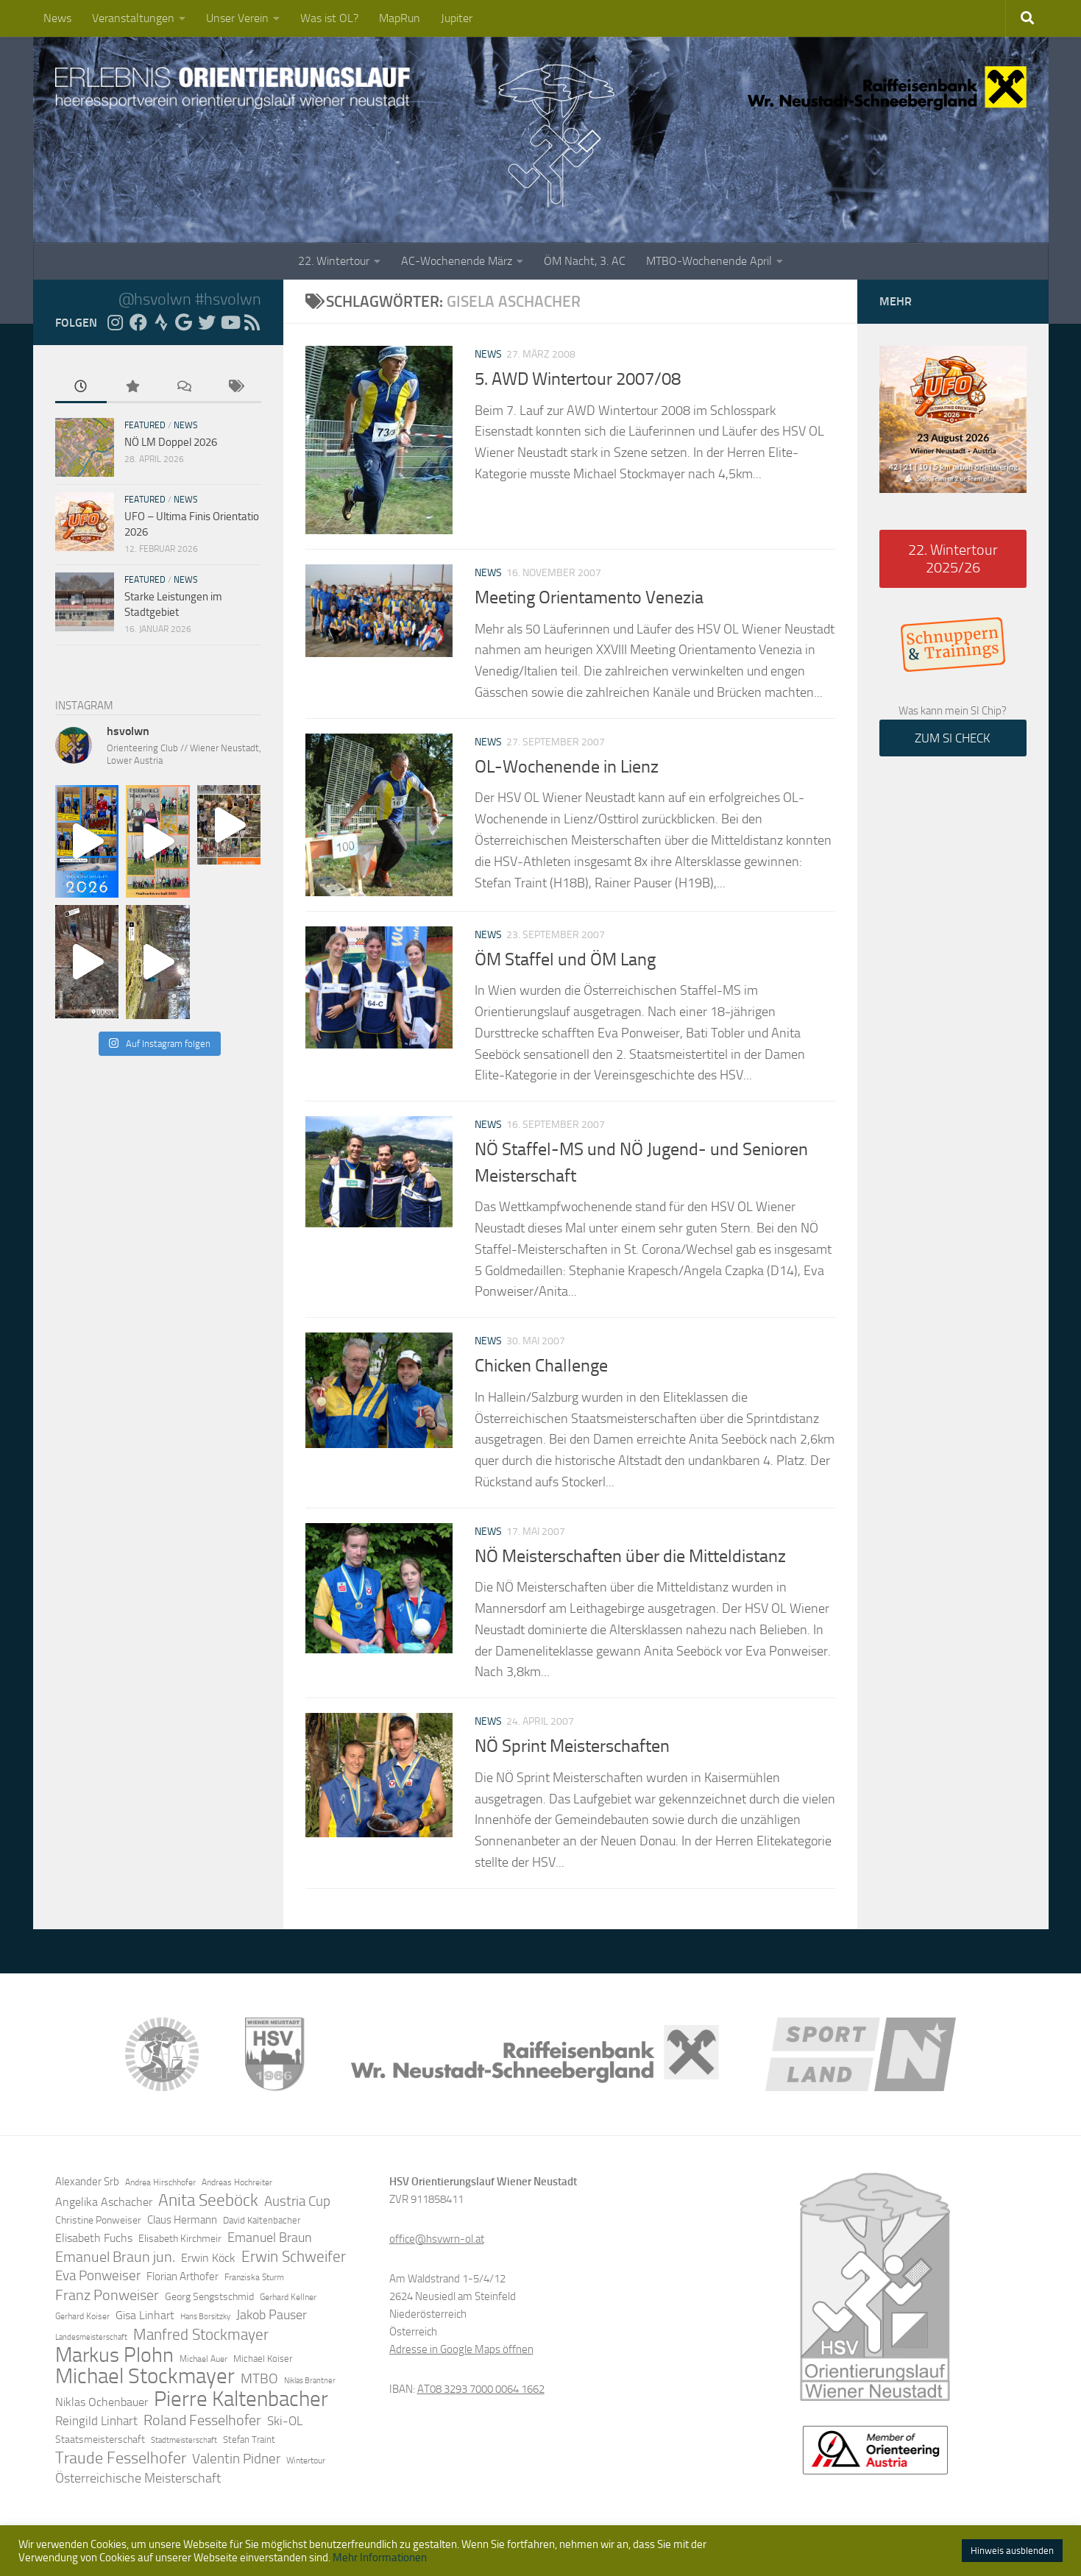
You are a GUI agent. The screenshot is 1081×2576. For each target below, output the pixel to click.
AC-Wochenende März (456, 261)
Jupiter (456, 18)
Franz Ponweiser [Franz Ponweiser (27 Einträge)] (107, 2295)
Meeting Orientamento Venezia (589, 597)
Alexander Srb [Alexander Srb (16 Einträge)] (87, 2181)
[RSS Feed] (252, 322)
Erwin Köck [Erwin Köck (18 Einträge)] (208, 2258)
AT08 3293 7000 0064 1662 (481, 2389)
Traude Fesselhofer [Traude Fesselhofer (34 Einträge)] (120, 2458)
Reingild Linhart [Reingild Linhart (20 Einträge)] (96, 2420)
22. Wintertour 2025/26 (953, 558)
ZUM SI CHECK (952, 738)
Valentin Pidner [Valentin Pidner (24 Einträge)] (236, 2458)
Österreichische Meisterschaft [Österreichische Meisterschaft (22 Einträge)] (138, 2478)
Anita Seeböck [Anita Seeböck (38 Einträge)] (208, 2200)
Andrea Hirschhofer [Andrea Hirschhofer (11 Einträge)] (160, 2182)
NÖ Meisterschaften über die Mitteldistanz (630, 1556)
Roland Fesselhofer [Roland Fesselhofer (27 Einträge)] (202, 2420)
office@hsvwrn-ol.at (436, 2239)
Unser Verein (237, 18)
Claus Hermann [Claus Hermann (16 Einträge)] (182, 2219)
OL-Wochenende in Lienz (567, 766)
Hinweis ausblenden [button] (1012, 2550)
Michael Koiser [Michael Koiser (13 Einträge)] (262, 2358)
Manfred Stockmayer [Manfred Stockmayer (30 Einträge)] (201, 2334)
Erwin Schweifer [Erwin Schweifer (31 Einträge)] (293, 2256)
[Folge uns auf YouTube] (229, 322)
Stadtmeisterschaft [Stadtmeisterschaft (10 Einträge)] (184, 2440)
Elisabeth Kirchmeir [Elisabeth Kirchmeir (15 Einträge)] (179, 2238)
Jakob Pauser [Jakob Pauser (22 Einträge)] (271, 2315)
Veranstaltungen (133, 18)
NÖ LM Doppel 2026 (170, 442)
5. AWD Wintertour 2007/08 (578, 379)
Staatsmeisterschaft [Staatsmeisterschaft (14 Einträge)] (100, 2439)
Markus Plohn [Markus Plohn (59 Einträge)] (114, 2355)
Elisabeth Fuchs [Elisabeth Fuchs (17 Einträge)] (93, 2238)
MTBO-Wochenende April (709, 261)
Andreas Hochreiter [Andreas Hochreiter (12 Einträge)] (237, 2182)
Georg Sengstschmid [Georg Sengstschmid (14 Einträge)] (209, 2297)
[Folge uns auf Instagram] (115, 322)
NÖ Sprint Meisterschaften (572, 1746)
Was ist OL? (329, 18)
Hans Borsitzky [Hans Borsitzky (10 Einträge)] (205, 2316)
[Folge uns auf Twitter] (207, 322)
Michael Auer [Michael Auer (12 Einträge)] (203, 2359)
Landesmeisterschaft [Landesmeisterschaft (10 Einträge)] (91, 2337)
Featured (145, 425)
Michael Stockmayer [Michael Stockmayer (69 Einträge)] (145, 2376)
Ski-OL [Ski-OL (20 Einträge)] (284, 2420)
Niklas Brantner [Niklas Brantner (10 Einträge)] (310, 2380)
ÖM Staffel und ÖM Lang (565, 959)
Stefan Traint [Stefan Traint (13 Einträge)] (249, 2439)
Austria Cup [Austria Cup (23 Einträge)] (297, 2201)
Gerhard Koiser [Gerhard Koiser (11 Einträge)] (82, 2316)
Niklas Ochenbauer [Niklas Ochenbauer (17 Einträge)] (101, 2402)
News (57, 18)
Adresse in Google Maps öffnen (461, 2349)
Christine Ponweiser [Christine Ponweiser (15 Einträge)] (98, 2220)
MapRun (399, 18)
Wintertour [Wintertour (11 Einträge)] (305, 2460)
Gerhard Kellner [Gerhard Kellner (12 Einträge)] (288, 2297)
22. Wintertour (333, 261)
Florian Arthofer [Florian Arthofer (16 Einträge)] (182, 2276)
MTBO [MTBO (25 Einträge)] (259, 2378)
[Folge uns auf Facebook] (138, 322)
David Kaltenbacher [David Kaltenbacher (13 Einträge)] (261, 2220)
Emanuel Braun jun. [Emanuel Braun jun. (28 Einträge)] (115, 2256)
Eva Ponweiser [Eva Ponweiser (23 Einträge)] (98, 2276)
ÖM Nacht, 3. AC (584, 261)
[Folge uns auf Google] (184, 322)
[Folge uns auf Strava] (161, 322)
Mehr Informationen (380, 2557)
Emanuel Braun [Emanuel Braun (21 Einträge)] (269, 2238)
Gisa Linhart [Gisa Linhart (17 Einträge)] (145, 2315)
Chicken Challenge (541, 1365)
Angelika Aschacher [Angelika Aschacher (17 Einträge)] (103, 2202)
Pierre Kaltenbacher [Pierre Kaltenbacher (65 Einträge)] (241, 2399)
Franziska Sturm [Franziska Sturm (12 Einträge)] (254, 2277)
